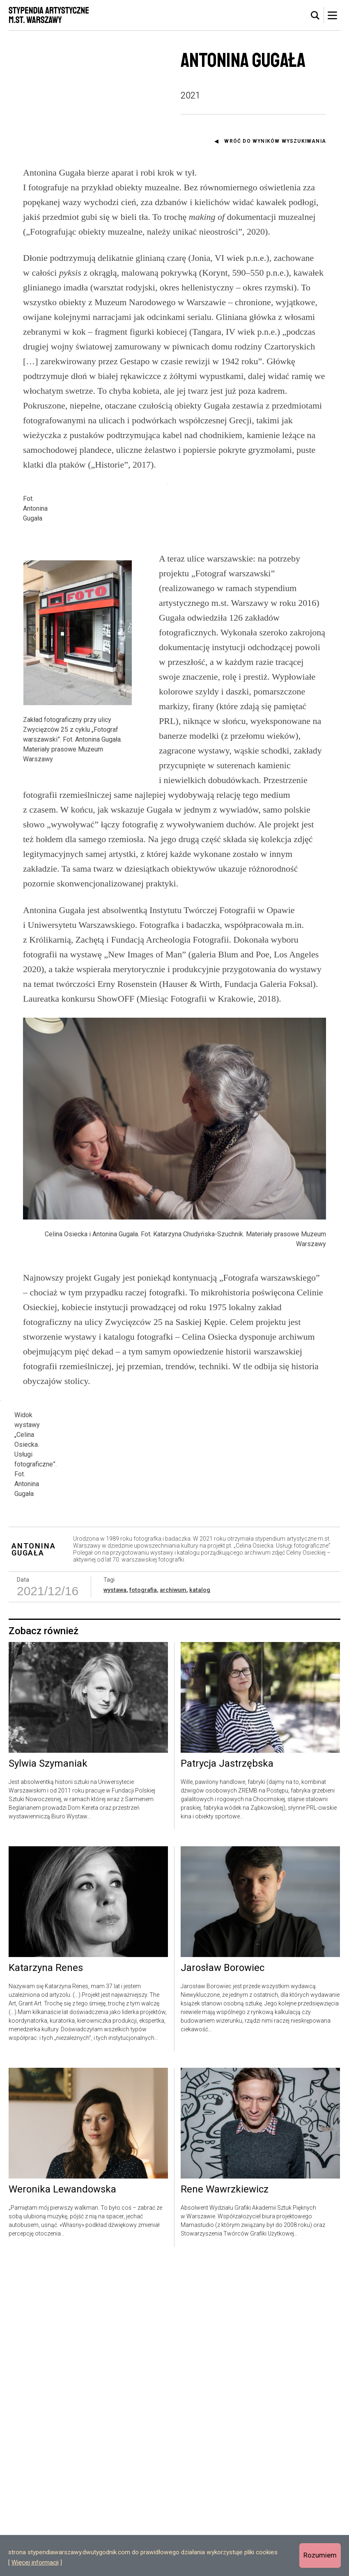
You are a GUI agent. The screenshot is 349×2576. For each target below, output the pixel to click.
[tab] (315, 15)
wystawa (114, 1902)
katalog (199, 1902)
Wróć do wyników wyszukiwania (275, 141)
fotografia (143, 1902)
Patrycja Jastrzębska (227, 2076)
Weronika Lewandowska (62, 2502)
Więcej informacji (35, 2562)
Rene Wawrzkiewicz (225, 2502)
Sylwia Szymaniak (48, 2076)
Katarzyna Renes (46, 2280)
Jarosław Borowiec (222, 2280)
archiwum (173, 1902)
